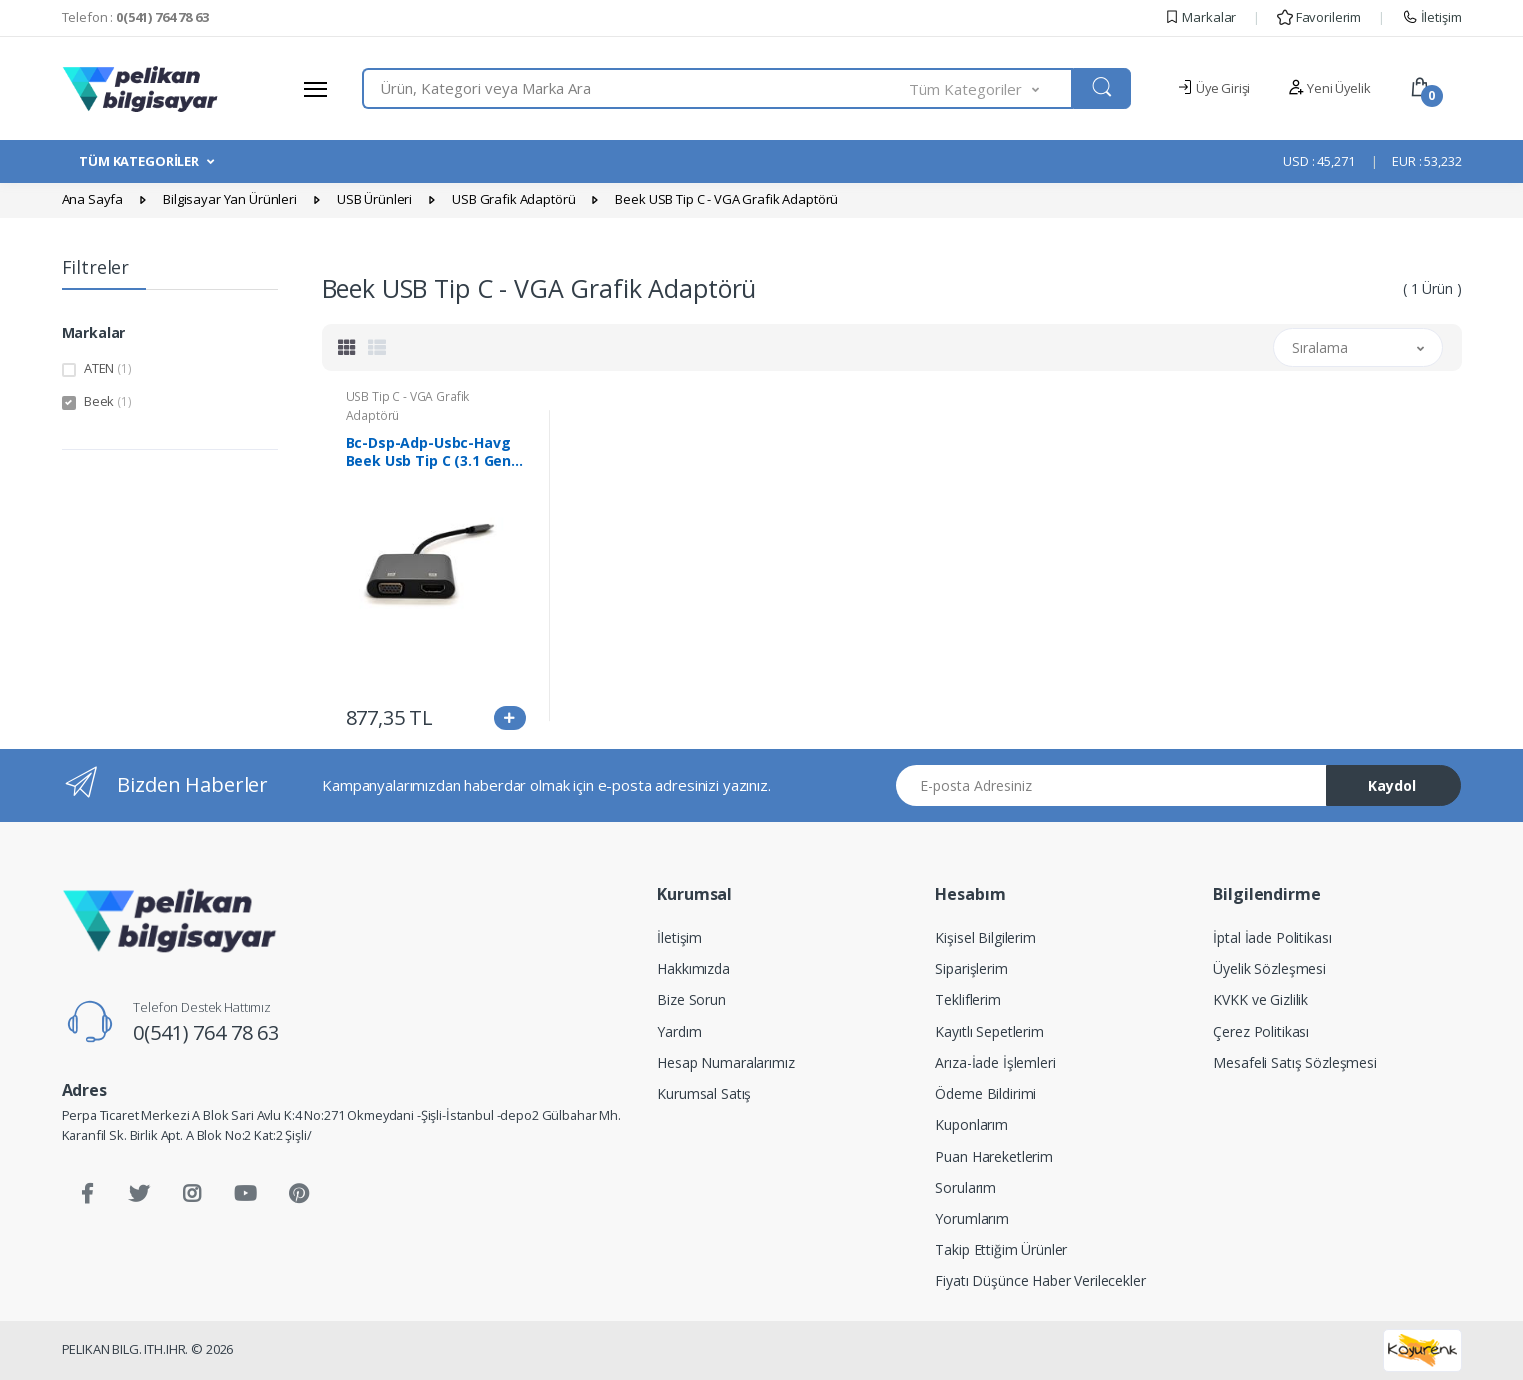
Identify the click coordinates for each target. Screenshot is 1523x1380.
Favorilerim (1319, 17)
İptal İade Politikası (1272, 937)
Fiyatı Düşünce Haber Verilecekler (1040, 1280)
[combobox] (636, 88)
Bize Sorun (691, 999)
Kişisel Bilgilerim (985, 937)
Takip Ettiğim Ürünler (1001, 1249)
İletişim (1432, 17)
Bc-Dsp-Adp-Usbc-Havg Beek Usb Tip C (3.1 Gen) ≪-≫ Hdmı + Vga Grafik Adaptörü (431, 452)
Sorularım (965, 1187)
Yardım (679, 1031)
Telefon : (135, 17)
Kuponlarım (971, 1124)
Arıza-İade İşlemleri (995, 1062)
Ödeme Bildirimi (985, 1093)
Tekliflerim (967, 999)
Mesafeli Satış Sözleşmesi (1294, 1062)
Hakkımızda (693, 968)
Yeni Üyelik (1329, 88)
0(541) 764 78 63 (206, 1032)
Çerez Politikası (1261, 1031)
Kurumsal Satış (704, 1093)
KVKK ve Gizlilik (1260, 999)
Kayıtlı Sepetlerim (989, 1031)
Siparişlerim (971, 968)
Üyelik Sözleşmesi (1269, 968)
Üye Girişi (1213, 88)
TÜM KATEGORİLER (139, 161)
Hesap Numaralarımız (725, 1062)
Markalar (1200, 17)
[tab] (347, 347)
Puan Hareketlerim (994, 1156)
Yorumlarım (972, 1218)
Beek (108, 401)
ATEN (108, 368)
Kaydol (1392, 785)
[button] (991, 88)
